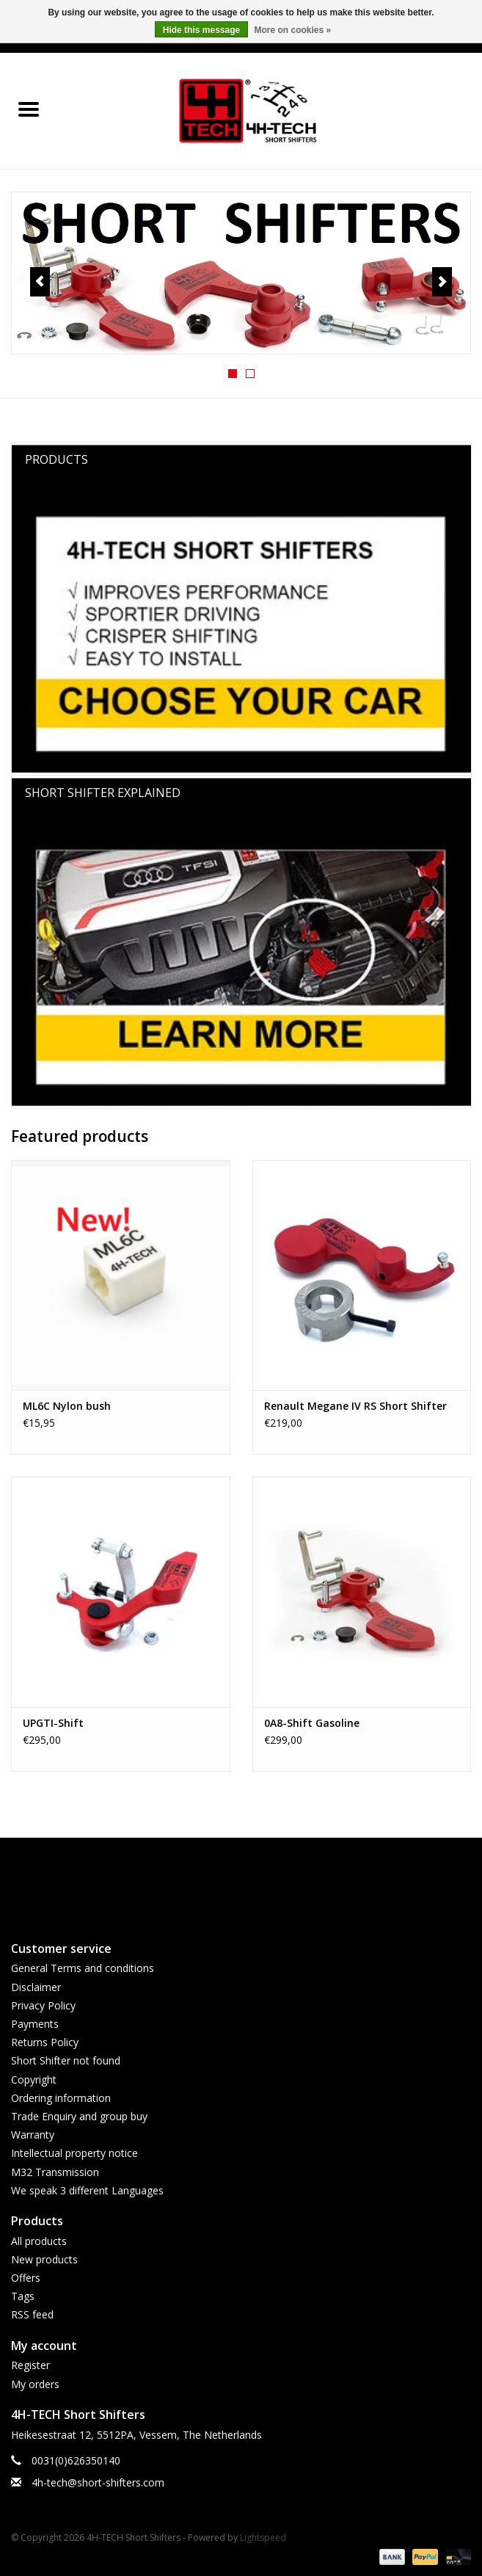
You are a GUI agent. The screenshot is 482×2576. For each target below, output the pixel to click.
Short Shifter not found (65, 2060)
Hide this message (201, 30)
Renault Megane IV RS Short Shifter (355, 1406)
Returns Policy (44, 2042)
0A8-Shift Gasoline (311, 1723)
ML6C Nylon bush (67, 1406)
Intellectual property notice (74, 2153)
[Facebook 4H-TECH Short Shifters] (215, 1882)
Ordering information (61, 2098)
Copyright (33, 2079)
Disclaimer (36, 1987)
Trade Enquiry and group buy (79, 2116)
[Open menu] (28, 108)
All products (39, 2241)
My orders (35, 2384)
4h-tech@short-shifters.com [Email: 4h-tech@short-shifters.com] (98, 2482)
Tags (22, 2296)
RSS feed (32, 2314)
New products (44, 2259)
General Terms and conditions (82, 1968)
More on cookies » (293, 30)
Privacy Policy (43, 2005)
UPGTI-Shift (53, 1723)
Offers (25, 2278)
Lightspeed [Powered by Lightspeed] (263, 2537)
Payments (35, 2024)
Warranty (32, 2135)
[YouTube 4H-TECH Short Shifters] (241, 1882)
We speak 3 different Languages (87, 2190)
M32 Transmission (55, 2172)
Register (30, 2365)
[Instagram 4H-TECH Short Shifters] (268, 1882)
